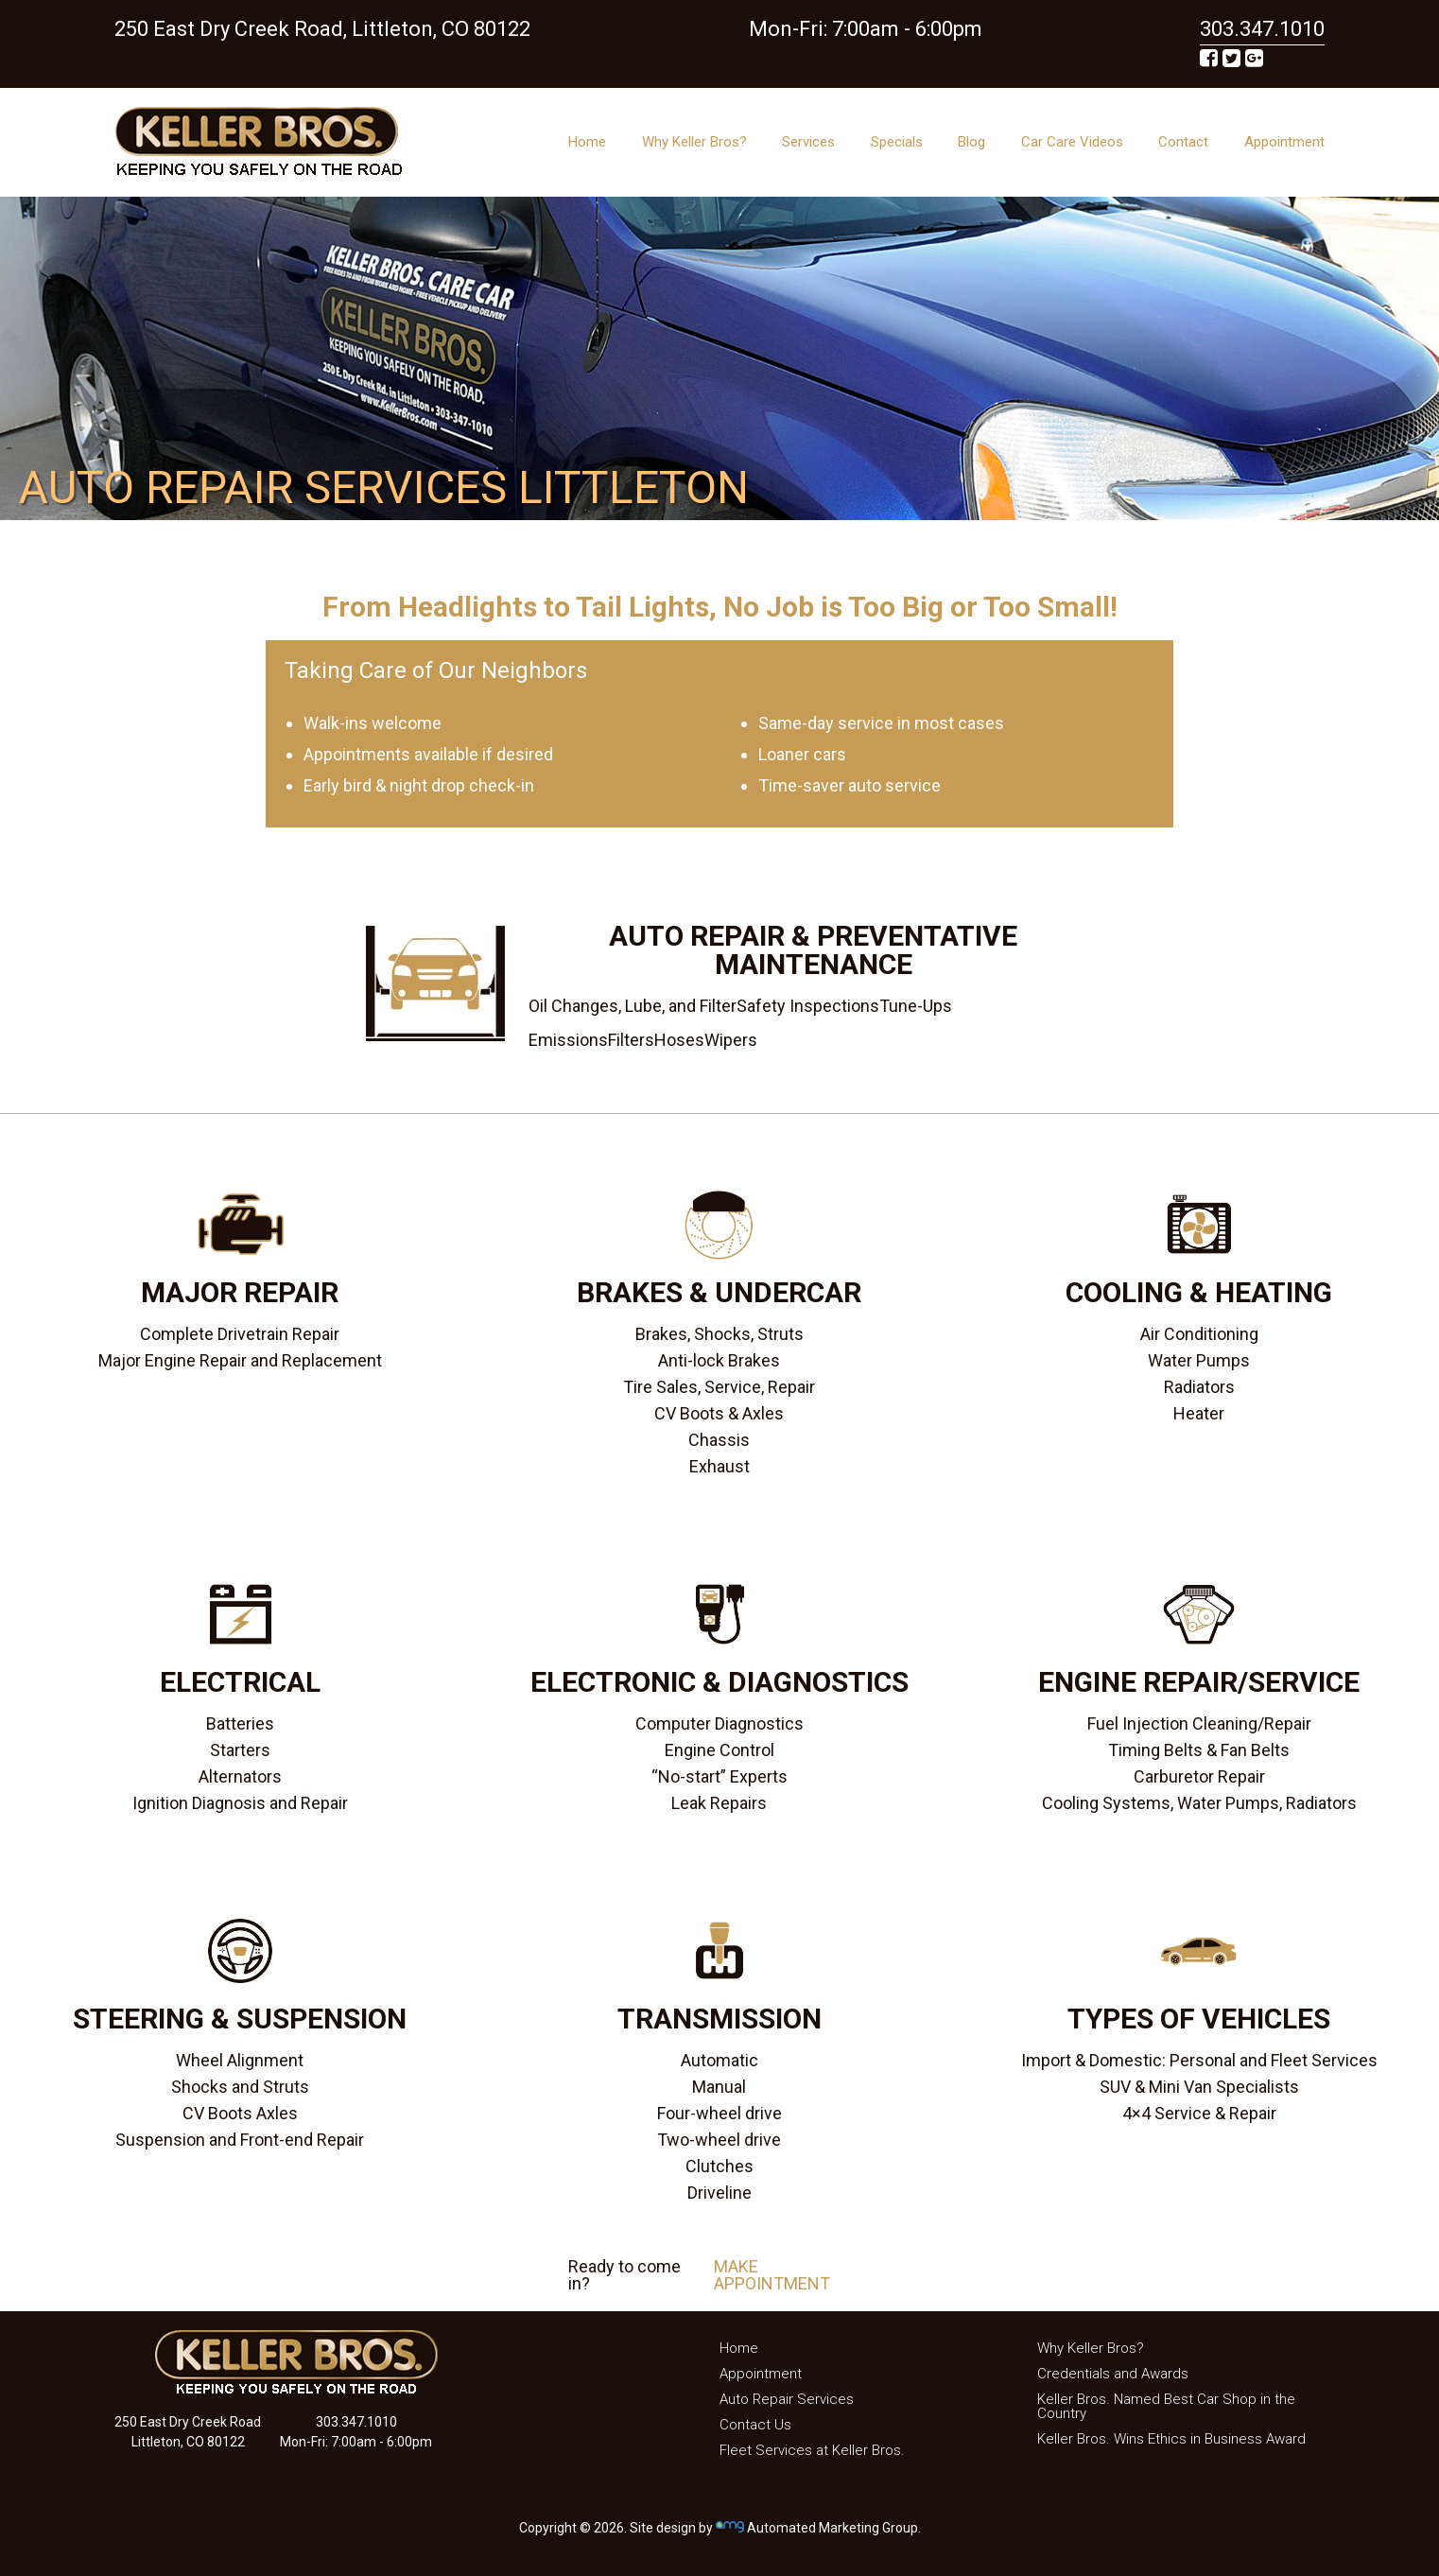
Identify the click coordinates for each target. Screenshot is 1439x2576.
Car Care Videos (1072, 141)
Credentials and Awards (1112, 2373)
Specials (897, 141)
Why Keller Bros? (694, 141)
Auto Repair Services (787, 2399)
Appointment (1284, 141)
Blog (971, 141)
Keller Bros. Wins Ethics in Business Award (1171, 2438)
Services (808, 141)
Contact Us (755, 2424)
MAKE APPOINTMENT (772, 2274)
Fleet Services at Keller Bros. (812, 2450)
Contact (1183, 141)
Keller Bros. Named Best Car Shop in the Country (1166, 2406)
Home (587, 141)
